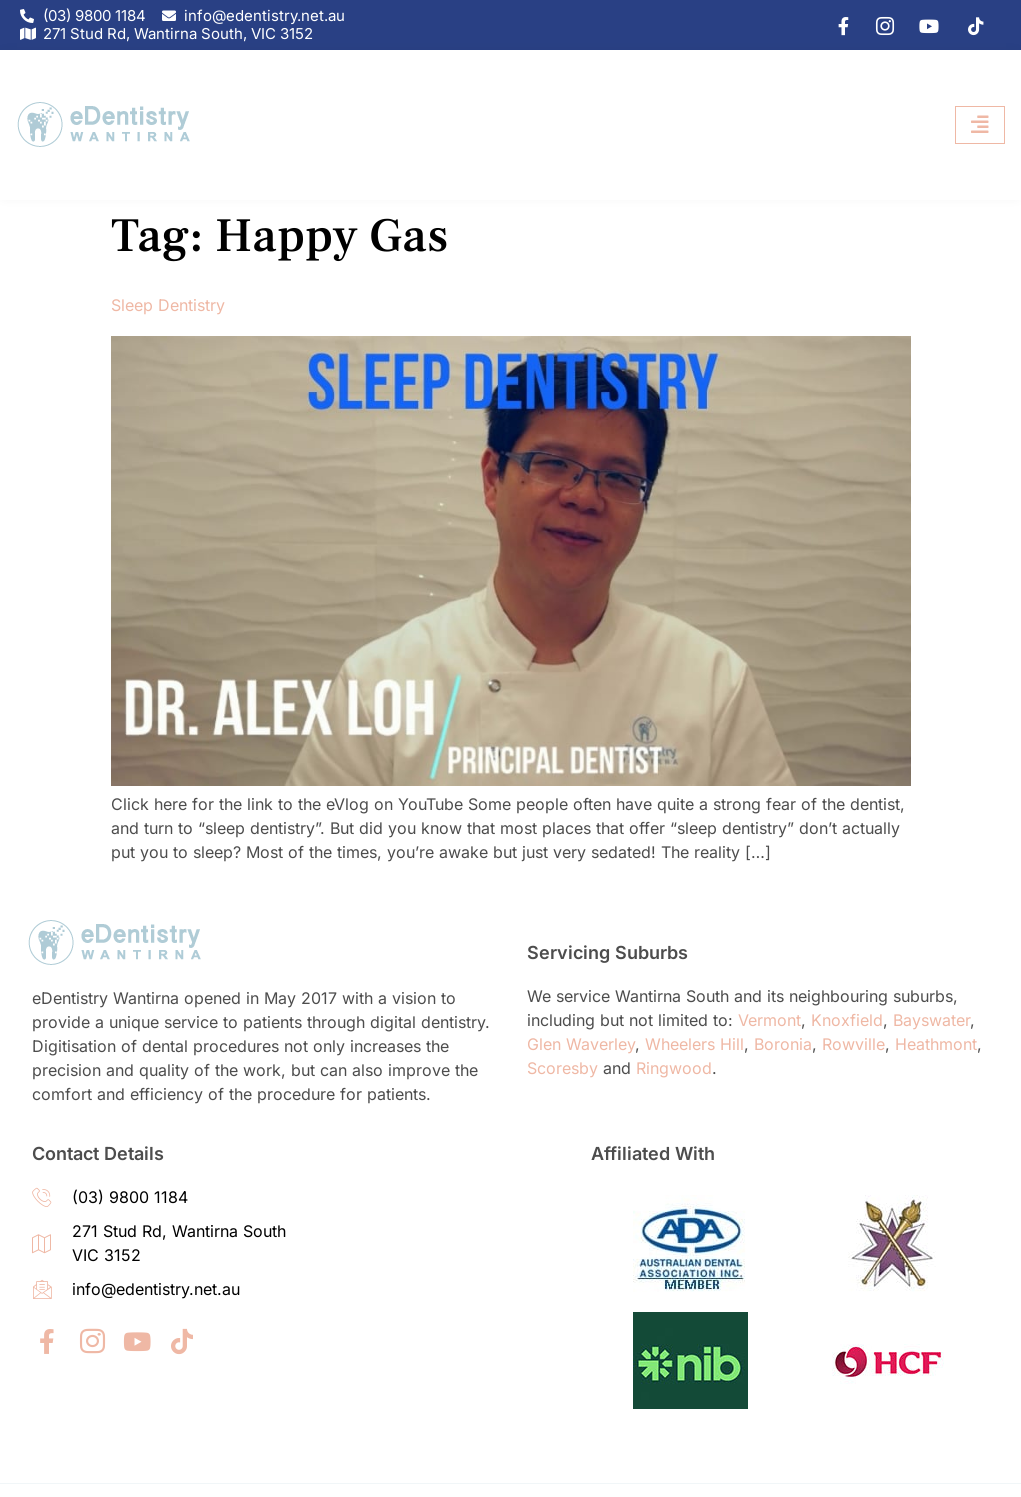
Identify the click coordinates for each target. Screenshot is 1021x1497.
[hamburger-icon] (980, 125)
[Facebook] (834, 25)
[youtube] (924, 25)
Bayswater (931, 1020)
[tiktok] (969, 25)
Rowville (853, 1044)
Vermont (769, 1020)
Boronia (783, 1044)
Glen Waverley (581, 1044)
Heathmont (936, 1044)
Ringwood (674, 1068)
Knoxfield (847, 1020)
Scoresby (562, 1068)
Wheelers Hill (694, 1044)
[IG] (879, 25)
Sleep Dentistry (168, 305)
